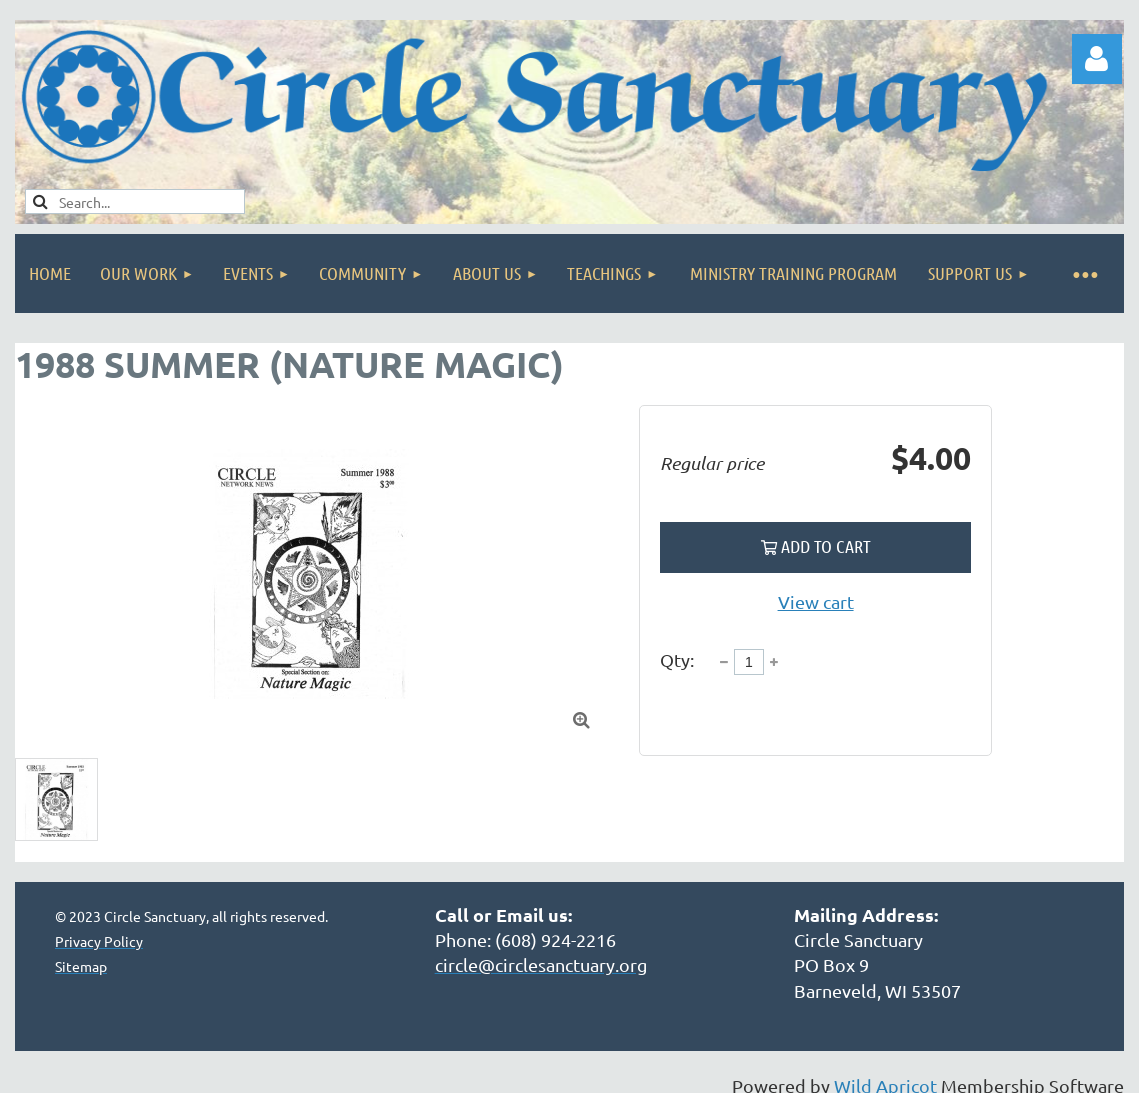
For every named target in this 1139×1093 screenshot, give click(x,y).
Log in (1097, 59)
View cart (816, 601)
